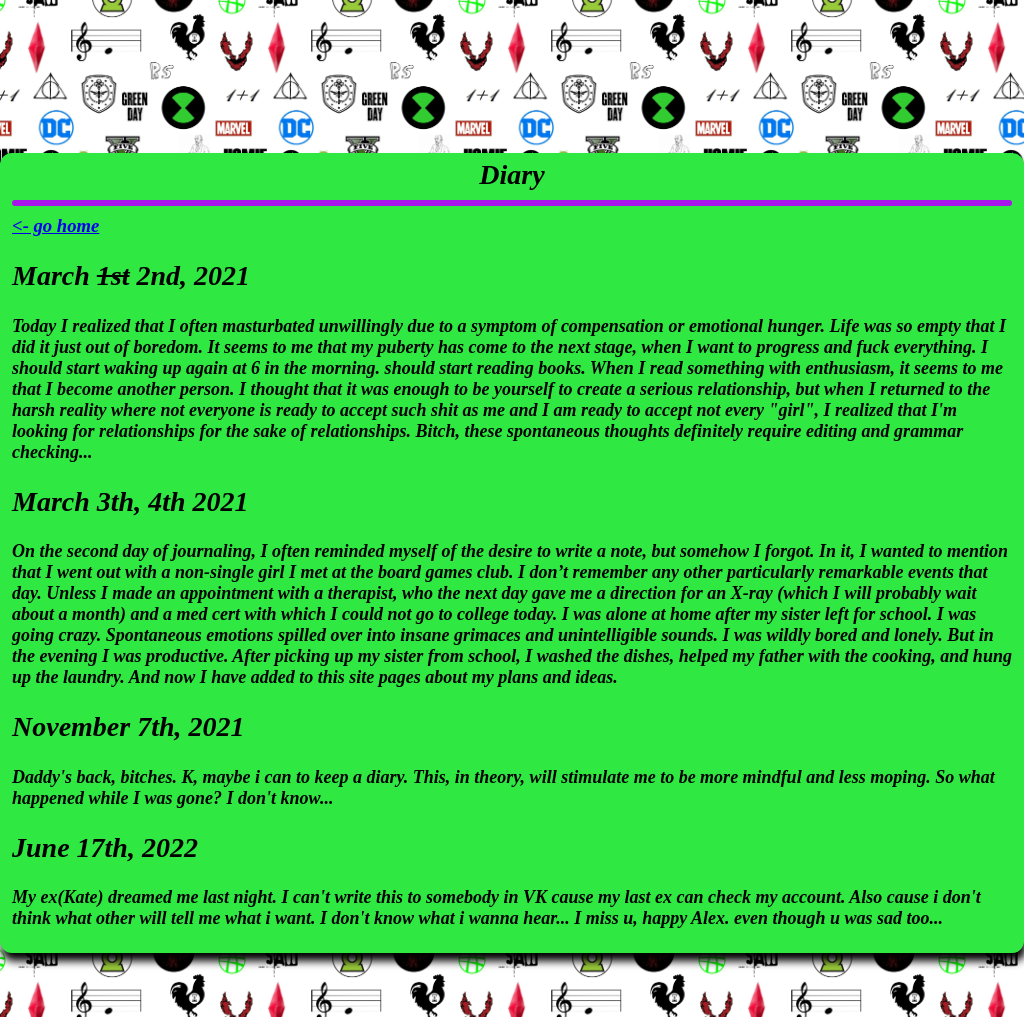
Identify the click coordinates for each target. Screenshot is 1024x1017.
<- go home (55, 225)
